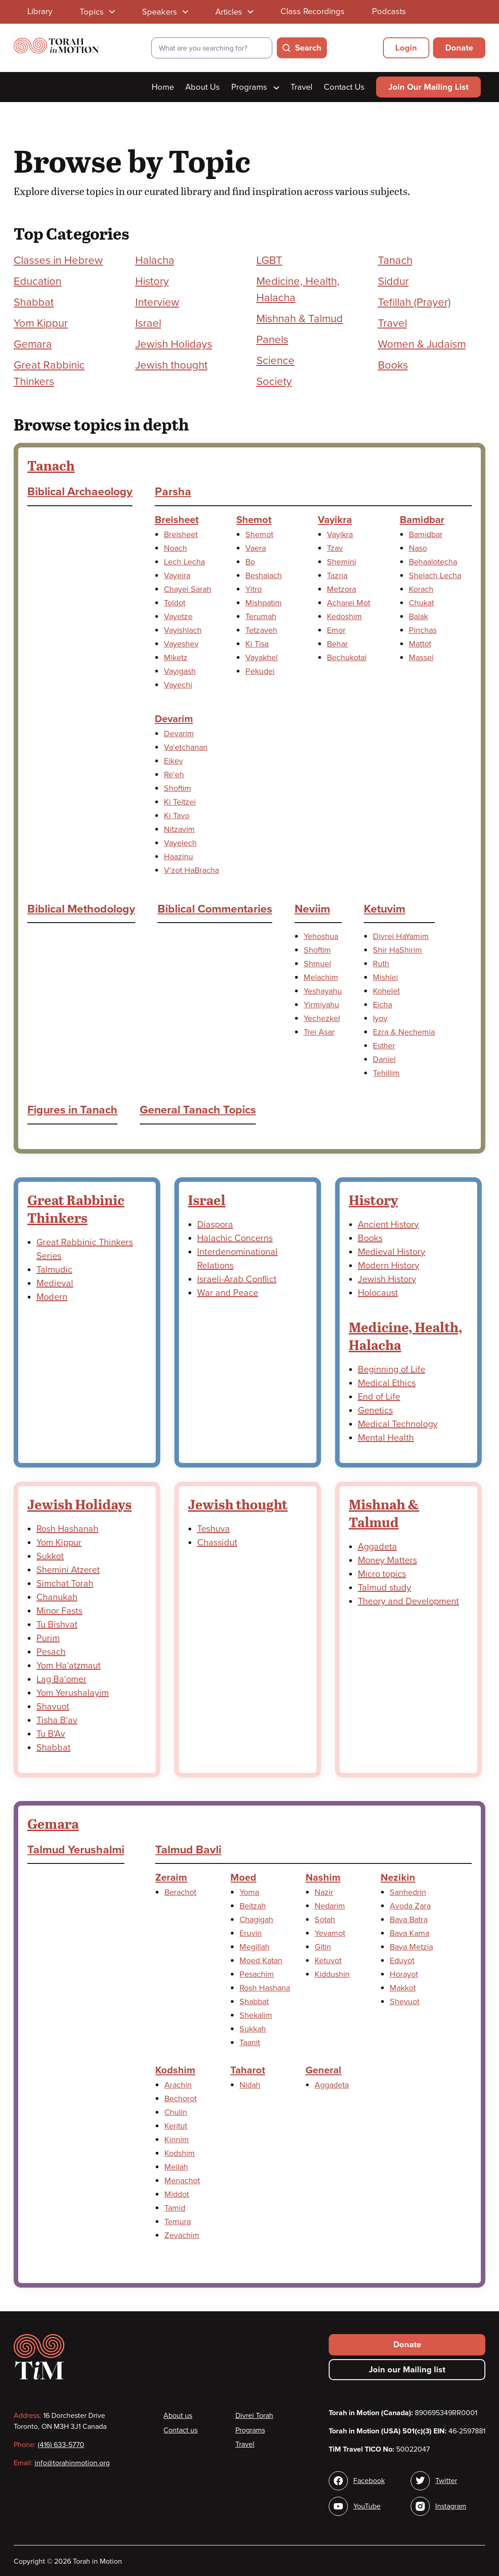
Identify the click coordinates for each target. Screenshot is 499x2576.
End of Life (379, 1396)
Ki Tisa (257, 644)
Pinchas (423, 630)
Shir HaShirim (397, 950)
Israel (148, 323)
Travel (301, 87)
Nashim (323, 1877)
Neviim (312, 909)
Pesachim (256, 1974)
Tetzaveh (261, 630)
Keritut (175, 2126)
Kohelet (386, 991)
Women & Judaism (422, 344)
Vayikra (335, 520)
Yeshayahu (323, 991)
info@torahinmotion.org (72, 2463)
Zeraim (171, 1877)
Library (39, 11)
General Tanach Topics (198, 1110)
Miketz (176, 657)
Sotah (325, 1919)
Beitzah (252, 1906)
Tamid (174, 2208)
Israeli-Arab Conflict (236, 1279)
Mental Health (386, 1437)
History (152, 281)
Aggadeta (377, 1546)
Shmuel (317, 964)
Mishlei (385, 977)
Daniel (384, 1059)
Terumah (260, 616)
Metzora (341, 589)
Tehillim (386, 1073)
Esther (384, 1046)
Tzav (335, 548)
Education (37, 281)
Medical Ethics (387, 1383)
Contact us (180, 2430)
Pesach (51, 1652)
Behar (337, 644)
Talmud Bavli (188, 1850)
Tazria (337, 575)
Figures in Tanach (72, 1110)
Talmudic (54, 1269)
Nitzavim (179, 829)
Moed (243, 1877)
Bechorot (180, 2099)
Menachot (182, 2181)
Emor (336, 630)
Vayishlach (183, 630)
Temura (177, 2222)
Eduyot (402, 1960)
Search (308, 48)
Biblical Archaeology (79, 491)
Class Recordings (312, 11)
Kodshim (175, 2070)
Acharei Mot (348, 603)
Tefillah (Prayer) (414, 302)
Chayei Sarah (187, 589)
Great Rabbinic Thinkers (75, 1208)
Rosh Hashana (264, 1988)
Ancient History (388, 1224)
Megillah (254, 1947)
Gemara (33, 344)
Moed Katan (260, 1960)
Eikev (173, 761)
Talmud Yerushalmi (75, 1850)
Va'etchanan (186, 747)
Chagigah (256, 1919)
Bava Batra (409, 1919)
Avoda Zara (410, 1906)
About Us (202, 87)
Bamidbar (422, 520)
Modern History (388, 1265)
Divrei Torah (254, 2415)
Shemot (253, 520)
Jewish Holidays (173, 344)
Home (163, 87)
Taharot (247, 2070)
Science (275, 360)
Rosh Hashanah (67, 1529)
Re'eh (174, 775)
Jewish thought (171, 365)
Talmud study (384, 1587)
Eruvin (250, 1933)
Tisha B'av (56, 1720)
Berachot (180, 1892)
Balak (418, 616)
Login (406, 48)
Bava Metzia (411, 1947)
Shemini (341, 562)
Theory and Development (408, 1601)
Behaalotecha (433, 562)
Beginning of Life (391, 1369)
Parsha (173, 491)
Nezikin (398, 1877)
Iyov (380, 1018)
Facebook (369, 2480)
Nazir (324, 1892)
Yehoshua (321, 936)
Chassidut (217, 1542)
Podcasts (389, 11)
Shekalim (255, 2015)
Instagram (450, 2506)
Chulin (175, 2112)
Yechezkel (322, 1018)
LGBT (269, 260)
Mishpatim (263, 603)
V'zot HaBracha (191, 870)
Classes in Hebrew (58, 260)
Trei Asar (319, 1032)
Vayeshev (181, 644)
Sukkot (50, 1556)
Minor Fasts (59, 1611)
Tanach (395, 260)
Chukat (421, 603)
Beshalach (263, 575)
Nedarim (330, 1906)
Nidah (249, 2085)
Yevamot (330, 1933)
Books (393, 365)
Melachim (321, 977)
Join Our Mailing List (428, 87)
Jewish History (387, 1279)
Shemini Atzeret (68, 1570)
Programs (255, 87)
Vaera (255, 548)
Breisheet (177, 520)
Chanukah (56, 1597)
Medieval (54, 1283)
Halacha (154, 260)
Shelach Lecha (435, 575)
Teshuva (213, 1529)
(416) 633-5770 (61, 2444)
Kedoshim (344, 616)
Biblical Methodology (81, 909)
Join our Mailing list (407, 2370)
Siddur (393, 281)
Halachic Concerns (235, 1238)
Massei (421, 657)
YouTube (367, 2506)
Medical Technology (398, 1424)
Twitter (446, 2480)
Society (274, 381)
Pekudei (260, 671)
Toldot (174, 603)
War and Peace (227, 1293)
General (323, 2070)
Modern (51, 1297)
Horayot (404, 1974)
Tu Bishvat (56, 1624)
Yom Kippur (41, 323)
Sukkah (252, 2029)
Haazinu (178, 857)
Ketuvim (384, 909)
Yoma (249, 1892)
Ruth (381, 964)
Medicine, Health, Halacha (406, 1335)
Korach (421, 589)
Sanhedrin (408, 1892)
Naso (418, 548)
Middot (176, 2194)
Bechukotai (347, 657)
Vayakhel (261, 657)
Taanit (249, 2042)
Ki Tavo (176, 816)
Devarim (174, 719)
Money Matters (387, 1560)
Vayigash (180, 671)
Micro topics (382, 1574)
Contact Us (344, 87)
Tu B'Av (50, 1734)
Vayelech (180, 843)
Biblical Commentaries (215, 909)
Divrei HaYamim (401, 936)
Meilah (176, 2167)
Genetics (375, 1410)
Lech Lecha (184, 562)
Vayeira (177, 575)
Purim (48, 1638)
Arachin (178, 2085)
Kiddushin (332, 1974)
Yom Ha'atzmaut (68, 1665)
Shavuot (52, 1706)
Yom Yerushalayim (72, 1693)
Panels (272, 339)
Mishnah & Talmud (299, 318)
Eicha (382, 1005)
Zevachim (181, 2235)
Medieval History (391, 1252)
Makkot (403, 1988)
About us (177, 2415)
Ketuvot (328, 1960)
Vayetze (178, 616)
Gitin (323, 1947)
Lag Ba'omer (61, 1679)
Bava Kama (409, 1933)
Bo (250, 562)
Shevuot (404, 2001)
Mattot (420, 644)
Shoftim (177, 788)
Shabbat (34, 302)
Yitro (253, 589)
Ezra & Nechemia (404, 1032)
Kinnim (176, 2140)
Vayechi (178, 685)
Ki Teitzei (180, 802)
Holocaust (378, 1293)
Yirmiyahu (321, 1005)
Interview (157, 302)
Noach (175, 548)
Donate (459, 48)
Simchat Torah (64, 1583)
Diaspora (215, 1224)
